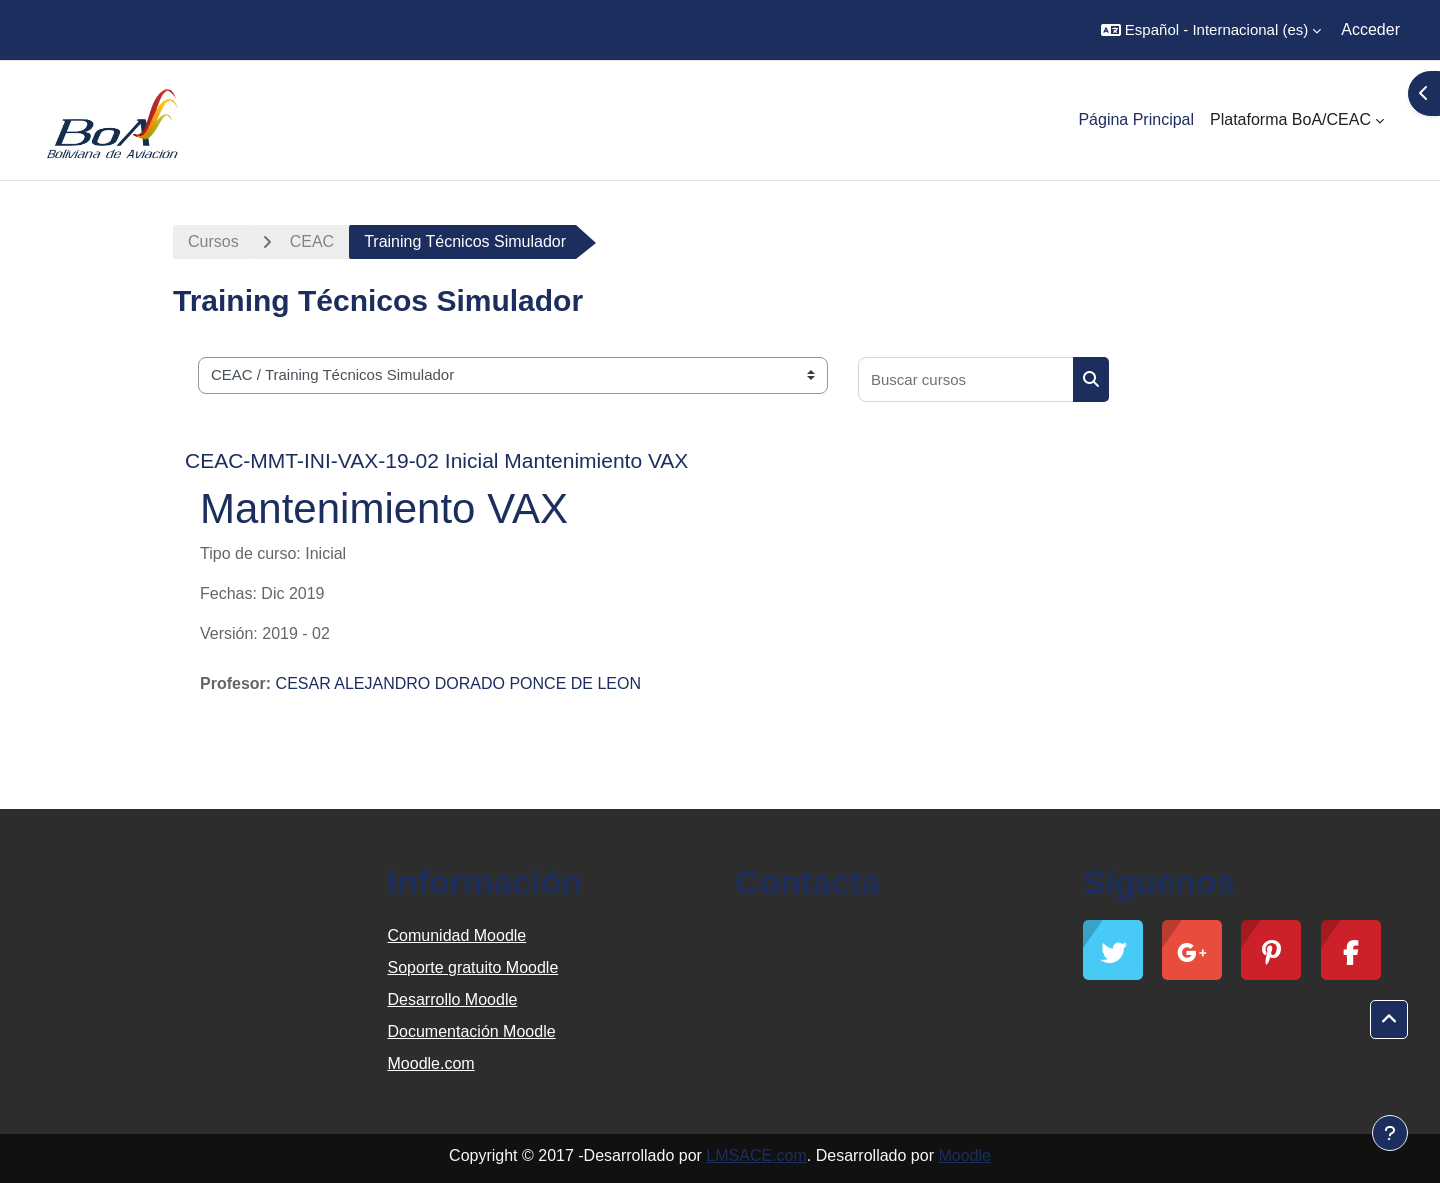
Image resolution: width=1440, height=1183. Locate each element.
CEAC (312, 241)
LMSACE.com (756, 1155)
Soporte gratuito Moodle (473, 967)
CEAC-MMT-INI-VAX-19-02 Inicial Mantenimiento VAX (436, 460)
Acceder (1370, 29)
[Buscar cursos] (966, 379)
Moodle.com (431, 1063)
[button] (1211, 30)
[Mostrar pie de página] (1390, 1133)
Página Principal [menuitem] (1136, 119)
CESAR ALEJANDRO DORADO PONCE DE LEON (458, 683)
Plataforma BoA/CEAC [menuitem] (1290, 119)
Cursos (213, 241)
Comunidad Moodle (457, 935)
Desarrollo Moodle (453, 999)
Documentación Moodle (472, 1031)
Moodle (964, 1155)
